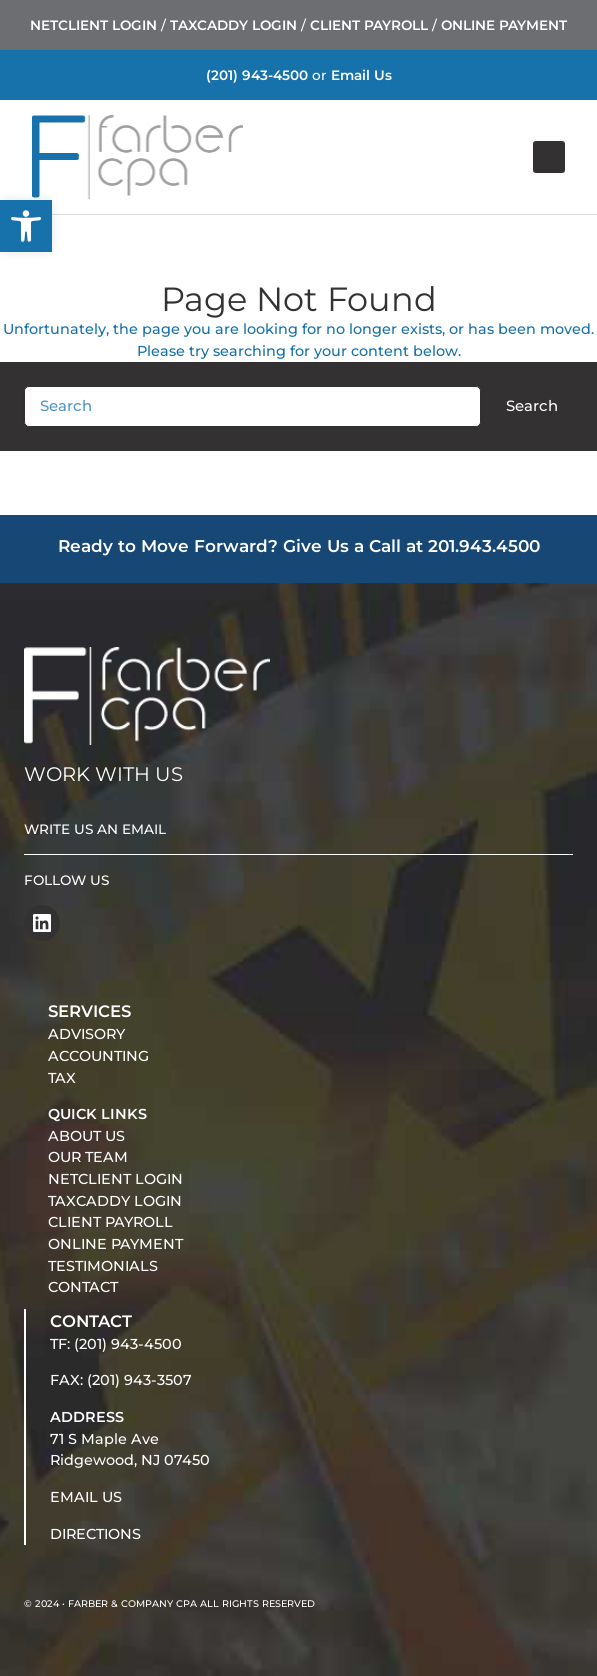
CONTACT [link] (83, 1287)
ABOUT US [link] (86, 1136)
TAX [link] (62, 1078)
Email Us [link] (361, 75)
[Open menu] (549, 157)
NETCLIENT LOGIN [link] (93, 25)
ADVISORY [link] (86, 1034)
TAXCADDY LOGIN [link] (233, 25)
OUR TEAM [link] (88, 1157)
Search (532, 406)
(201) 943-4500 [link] (257, 75)
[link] (26, 226)
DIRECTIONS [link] (95, 1534)
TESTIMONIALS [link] (103, 1266)
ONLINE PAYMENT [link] (504, 25)
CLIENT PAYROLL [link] (369, 25)
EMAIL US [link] (86, 1497)
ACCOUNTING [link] (98, 1056)
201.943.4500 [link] (484, 546)
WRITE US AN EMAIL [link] (95, 829)
